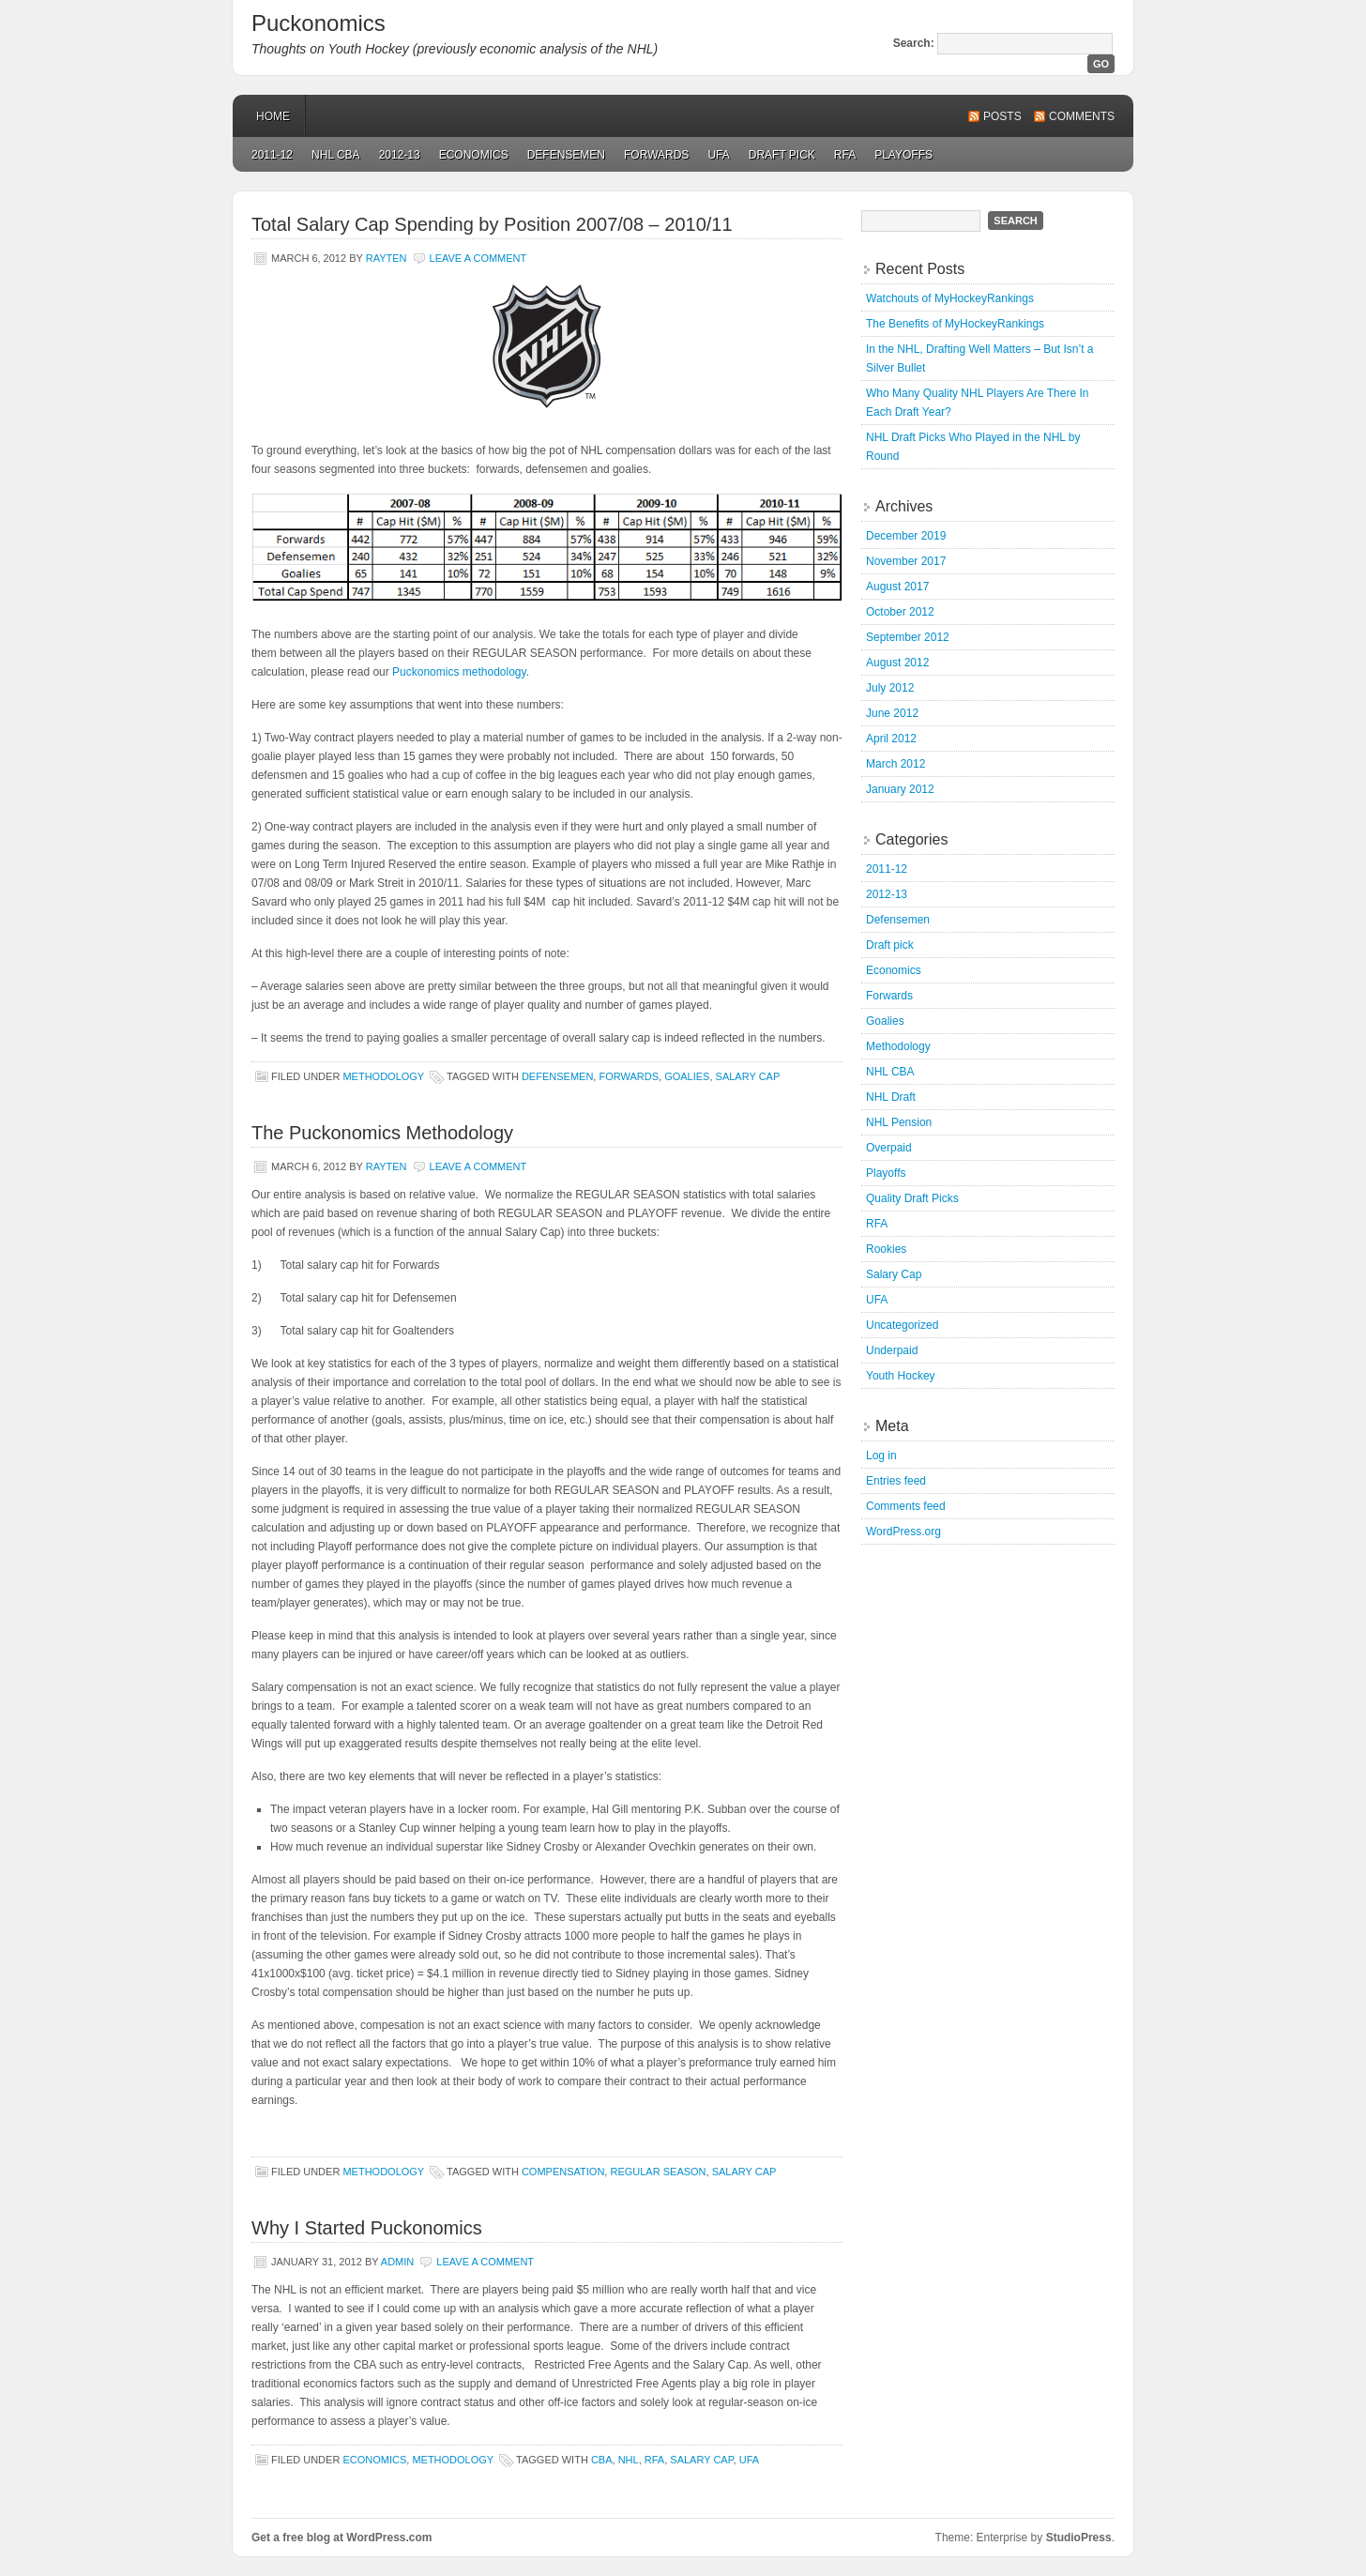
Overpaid (889, 1147)
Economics (473, 154)
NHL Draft (891, 1097)
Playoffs (903, 154)
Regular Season (658, 2171)
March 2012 (895, 763)
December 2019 (906, 535)
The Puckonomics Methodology (382, 1132)
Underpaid (892, 1350)
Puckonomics (318, 23)
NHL (628, 2459)
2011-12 (272, 154)
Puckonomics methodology (459, 671)
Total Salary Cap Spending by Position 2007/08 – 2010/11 (492, 224)
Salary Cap (748, 1076)
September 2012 (907, 637)
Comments (1082, 116)
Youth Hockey (900, 1375)
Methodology (383, 1076)
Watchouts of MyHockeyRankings (950, 298)
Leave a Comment (478, 258)
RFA (845, 154)
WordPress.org (903, 1531)
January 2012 (900, 789)
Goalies (686, 1076)
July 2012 (890, 687)
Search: (913, 43)
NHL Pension (899, 1122)
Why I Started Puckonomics (366, 2228)
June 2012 (892, 713)
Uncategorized (902, 1325)
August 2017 (897, 586)
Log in (881, 1455)
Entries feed (896, 1480)
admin (397, 2261)
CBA (602, 2459)
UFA (718, 154)
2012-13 (399, 154)
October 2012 (900, 611)
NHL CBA (335, 154)
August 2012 (897, 662)
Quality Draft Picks (912, 1198)
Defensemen (566, 154)
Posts (1002, 116)
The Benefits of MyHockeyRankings (955, 323)
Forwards (656, 154)
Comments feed (906, 1506)
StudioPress (1079, 2537)
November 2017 (906, 561)
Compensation (563, 2171)
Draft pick (782, 154)
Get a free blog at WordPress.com (342, 2537)
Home (273, 116)
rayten (386, 258)
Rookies (886, 1249)
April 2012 (891, 738)
